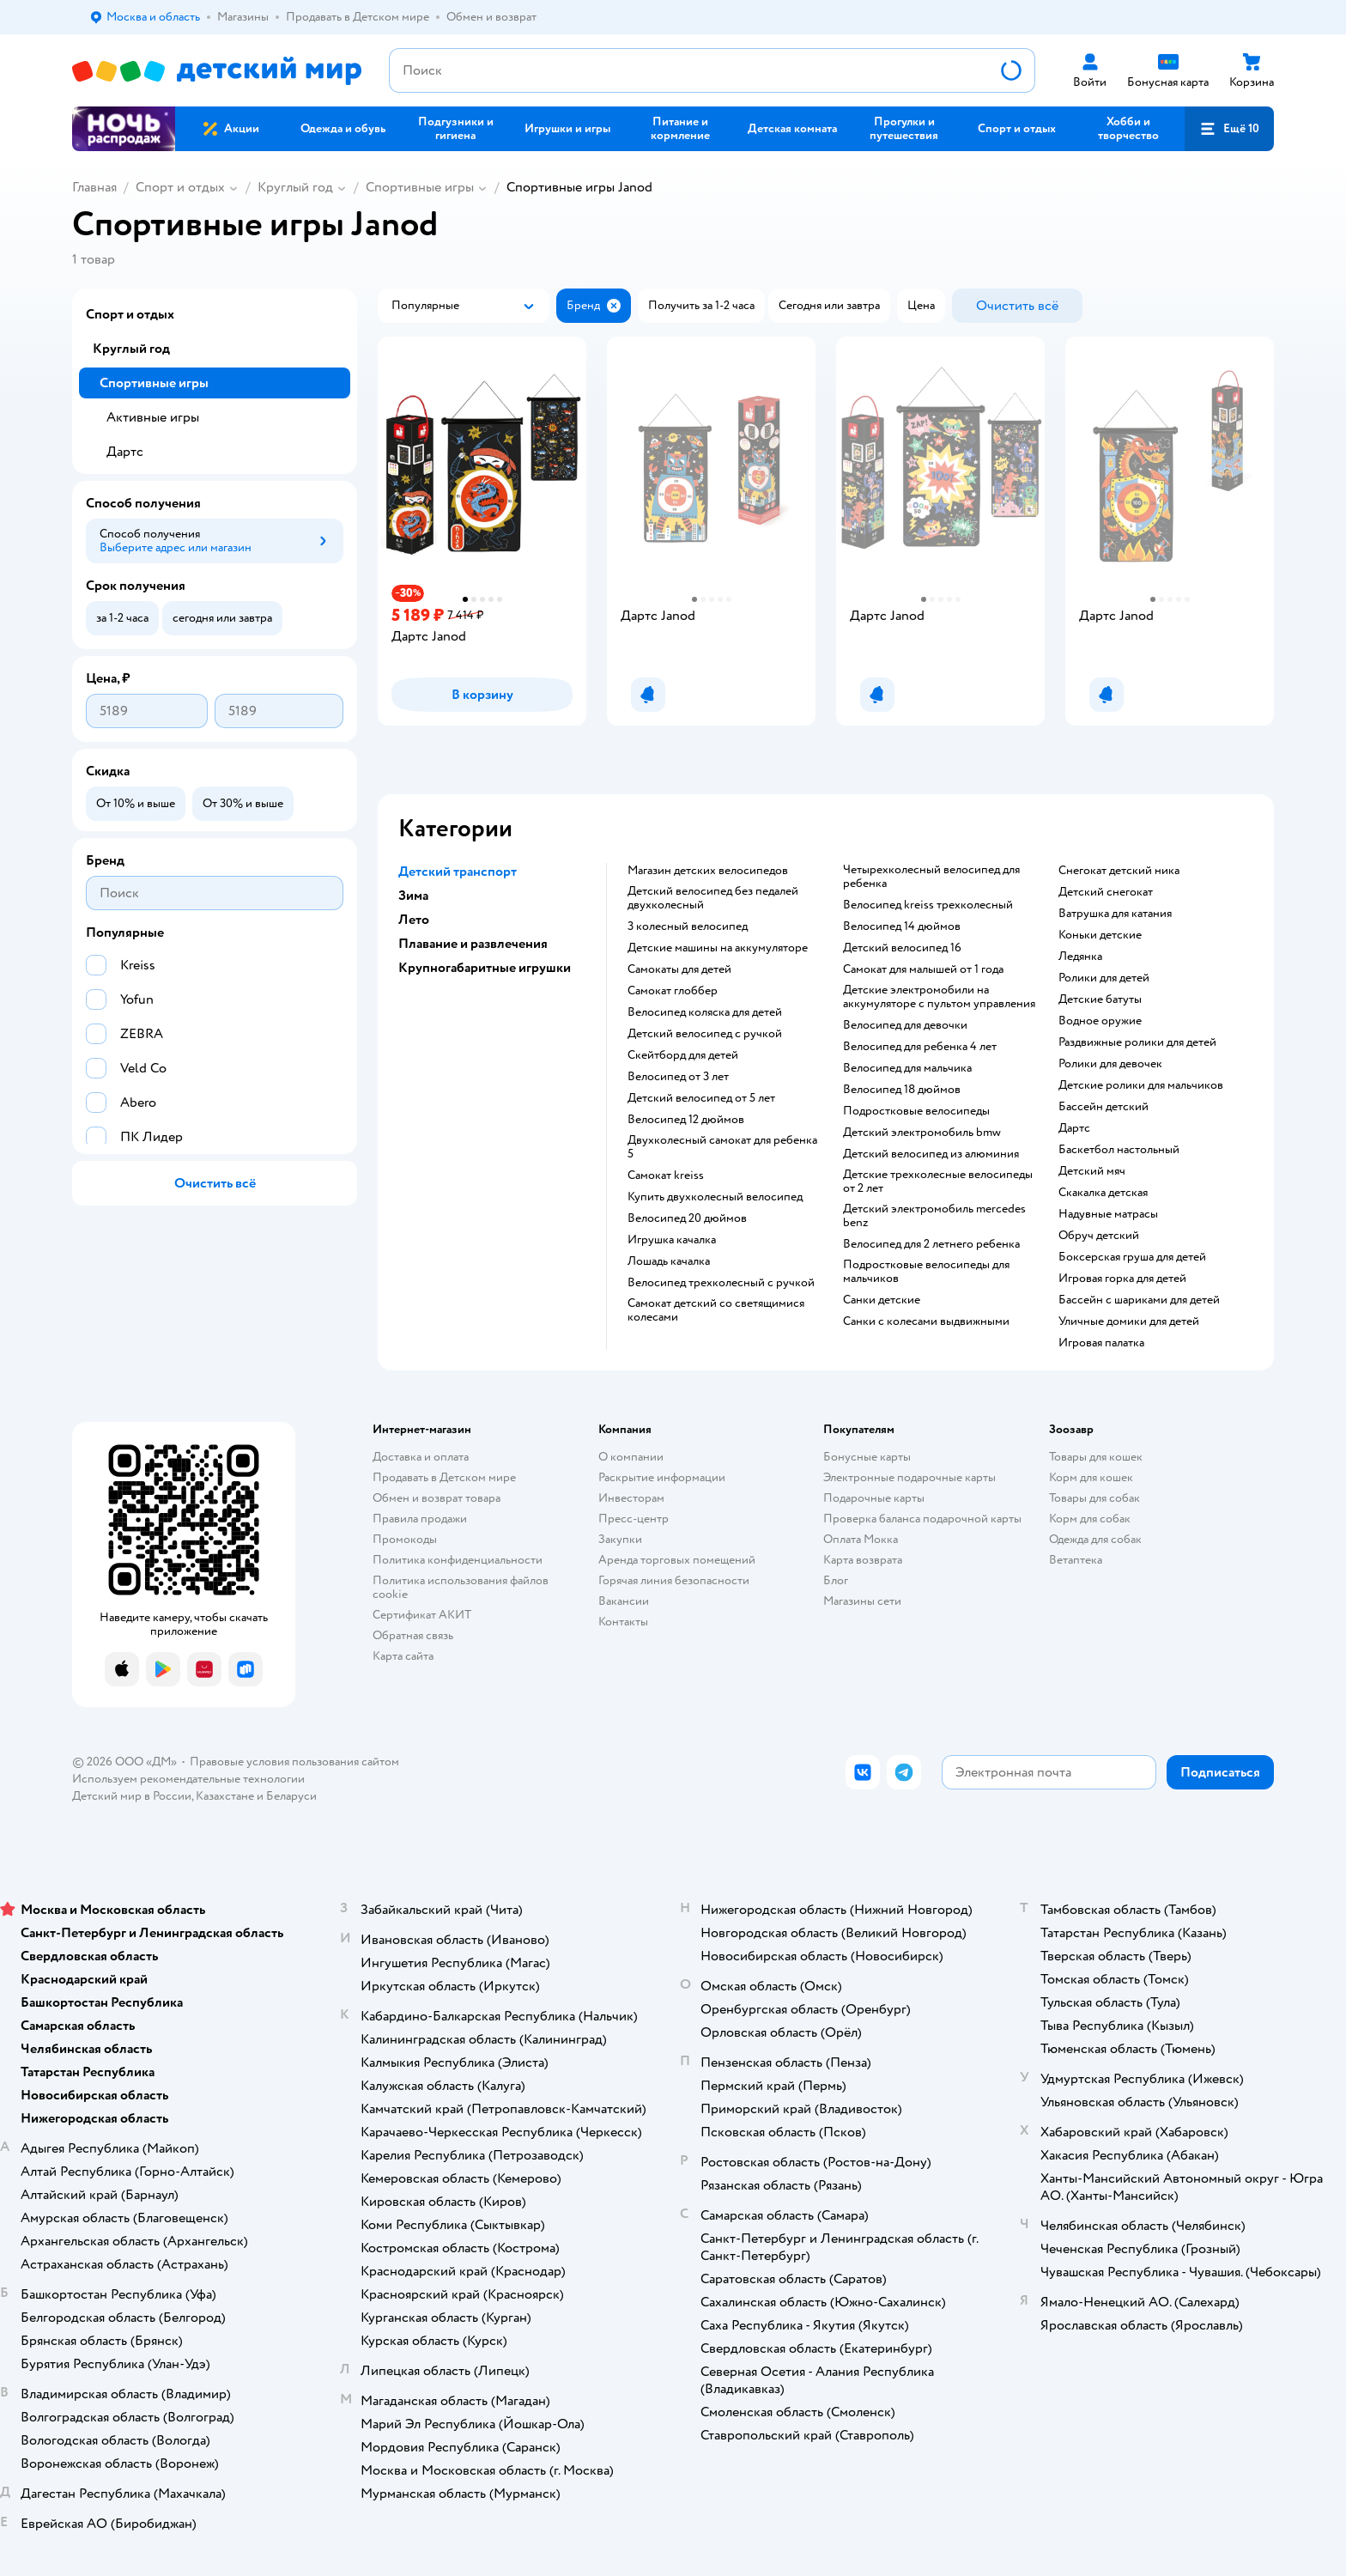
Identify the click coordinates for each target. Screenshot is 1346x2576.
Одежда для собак (1095, 1539)
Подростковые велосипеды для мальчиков (926, 1271)
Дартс (1074, 1128)
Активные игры (152, 417)
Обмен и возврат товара (436, 1498)
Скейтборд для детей (683, 1055)
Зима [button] (413, 895)
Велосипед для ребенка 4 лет (920, 1047)
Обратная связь (413, 1635)
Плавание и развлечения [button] (473, 943)
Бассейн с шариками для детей (1139, 1300)
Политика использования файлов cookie (461, 1587)
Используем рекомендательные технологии (188, 1778)
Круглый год (295, 187)
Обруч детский (1098, 1235)
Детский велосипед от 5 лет (701, 1098)
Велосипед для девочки (905, 1025)
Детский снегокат (1105, 892)
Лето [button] (413, 919)
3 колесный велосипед (688, 926)
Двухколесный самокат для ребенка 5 (722, 1147)
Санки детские (881, 1300)
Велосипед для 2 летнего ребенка (931, 1244)
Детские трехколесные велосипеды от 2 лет (938, 1181)
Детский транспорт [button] (457, 871)
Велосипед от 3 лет (678, 1077)
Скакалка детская (1103, 1193)
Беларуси (291, 1796)
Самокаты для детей (679, 969)
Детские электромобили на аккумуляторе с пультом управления (939, 997)
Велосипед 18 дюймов (902, 1090)
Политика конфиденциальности (458, 1559)
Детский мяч (1091, 1171)
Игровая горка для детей (1122, 1278)
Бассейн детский (1103, 1107)
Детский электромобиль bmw (922, 1132)
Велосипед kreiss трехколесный (928, 905)
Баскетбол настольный (1118, 1150)
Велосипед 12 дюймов (686, 1120)
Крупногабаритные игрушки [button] (484, 967)
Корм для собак (1090, 1518)
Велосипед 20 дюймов (687, 1218)
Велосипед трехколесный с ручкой (721, 1283)
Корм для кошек (1091, 1477)
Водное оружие (1100, 1021)
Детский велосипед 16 (902, 948)
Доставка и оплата (421, 1456)
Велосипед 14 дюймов (902, 926)
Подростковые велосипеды (916, 1111)
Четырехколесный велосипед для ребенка (931, 876)
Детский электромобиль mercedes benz (934, 1216)
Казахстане (225, 1796)
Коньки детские (1100, 935)
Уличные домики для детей (1128, 1321)
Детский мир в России (131, 1796)
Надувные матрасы (1108, 1214)
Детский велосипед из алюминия (931, 1154)
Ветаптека (1075, 1559)
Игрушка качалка (672, 1240)
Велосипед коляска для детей (705, 1012)
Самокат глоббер (673, 991)
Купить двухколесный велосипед (715, 1197)
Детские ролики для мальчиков (1140, 1085)
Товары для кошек (1096, 1456)
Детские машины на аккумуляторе (718, 948)
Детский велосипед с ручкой (705, 1034)
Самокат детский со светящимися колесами (716, 1310)
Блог (835, 1580)
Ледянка (1080, 956)
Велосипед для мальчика (907, 1068)
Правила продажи (420, 1518)
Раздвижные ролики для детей (1137, 1042)
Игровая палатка (1101, 1343)
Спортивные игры (420, 187)
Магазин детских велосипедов (708, 871)
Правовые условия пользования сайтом (294, 1761)
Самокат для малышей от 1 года (923, 969)
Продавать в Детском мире (444, 1477)
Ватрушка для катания (1115, 913)
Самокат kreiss (666, 1175)
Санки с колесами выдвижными (926, 1321)
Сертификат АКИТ (422, 1614)
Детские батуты (1100, 999)
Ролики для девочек (1110, 1064)
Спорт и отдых (180, 187)
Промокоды (405, 1539)
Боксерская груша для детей (1132, 1257)
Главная (94, 187)
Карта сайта (403, 1656)
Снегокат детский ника (1118, 871)
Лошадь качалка (669, 1261)
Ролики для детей (1103, 978)
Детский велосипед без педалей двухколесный (713, 898)
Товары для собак (1094, 1498)
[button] (1229, 128)
